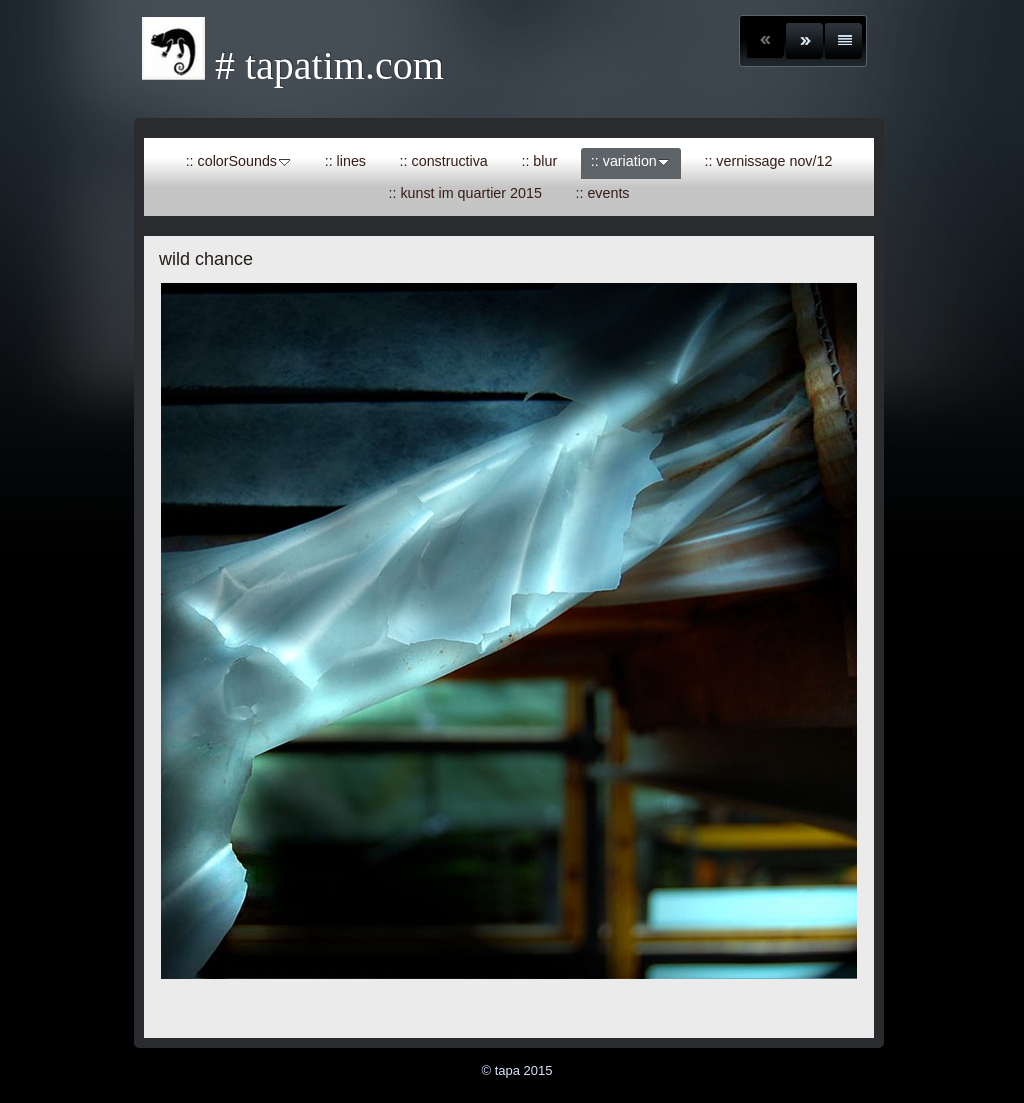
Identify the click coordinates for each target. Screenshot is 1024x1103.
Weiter (804, 41)
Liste (843, 41)
